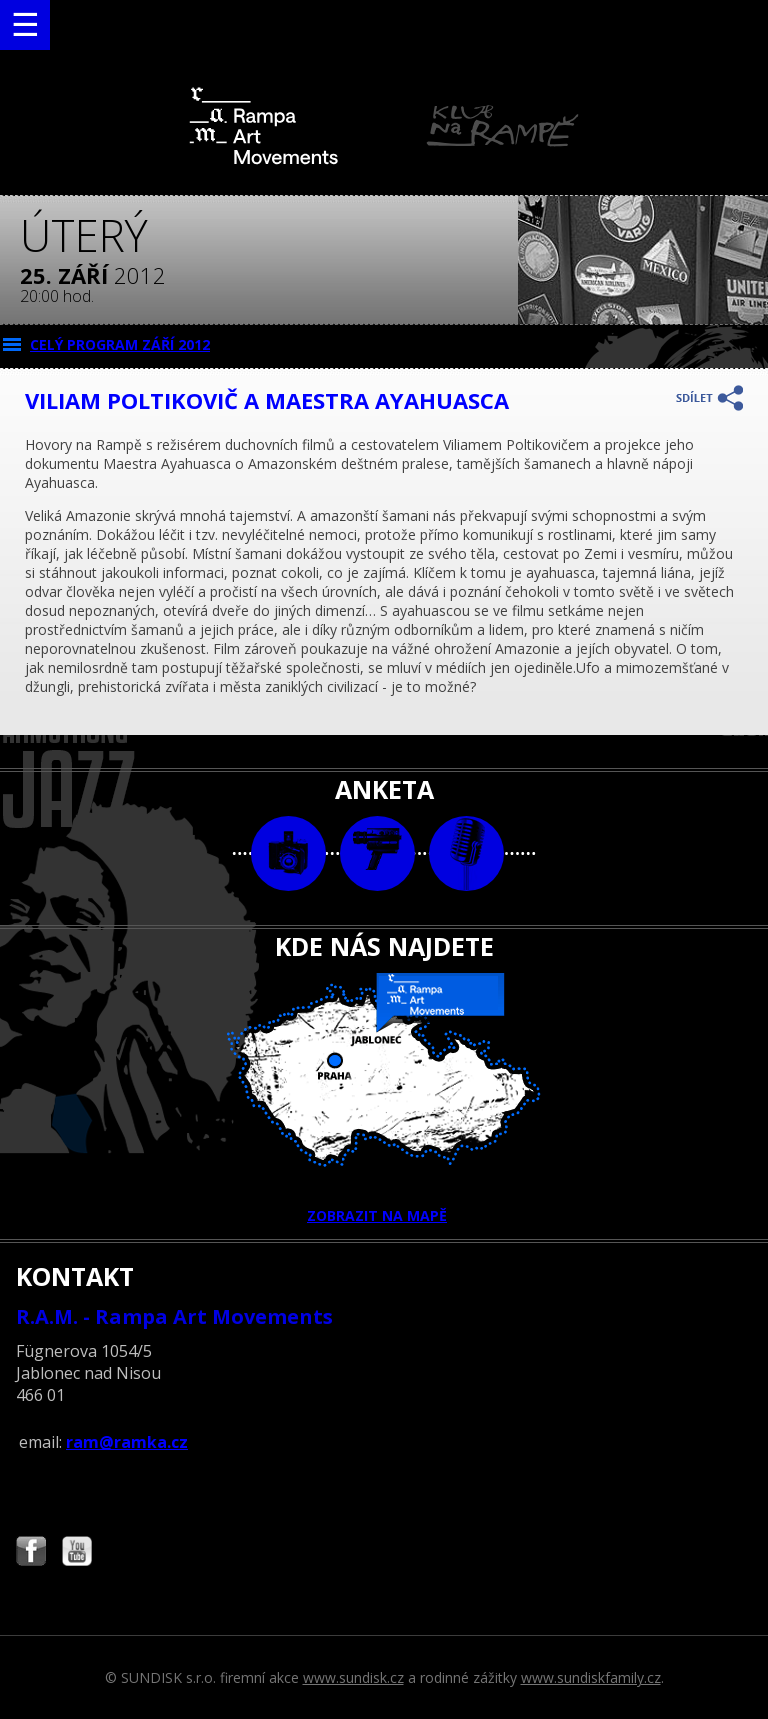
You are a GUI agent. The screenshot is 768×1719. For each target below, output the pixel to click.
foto (288, 853)
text (466, 853)
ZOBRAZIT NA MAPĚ (384, 1099)
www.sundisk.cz (353, 1677)
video (377, 853)
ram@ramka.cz (127, 1442)
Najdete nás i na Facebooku (31, 1553)
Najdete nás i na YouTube (77, 1553)
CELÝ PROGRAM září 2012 (120, 344)
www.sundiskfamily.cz (591, 1677)
